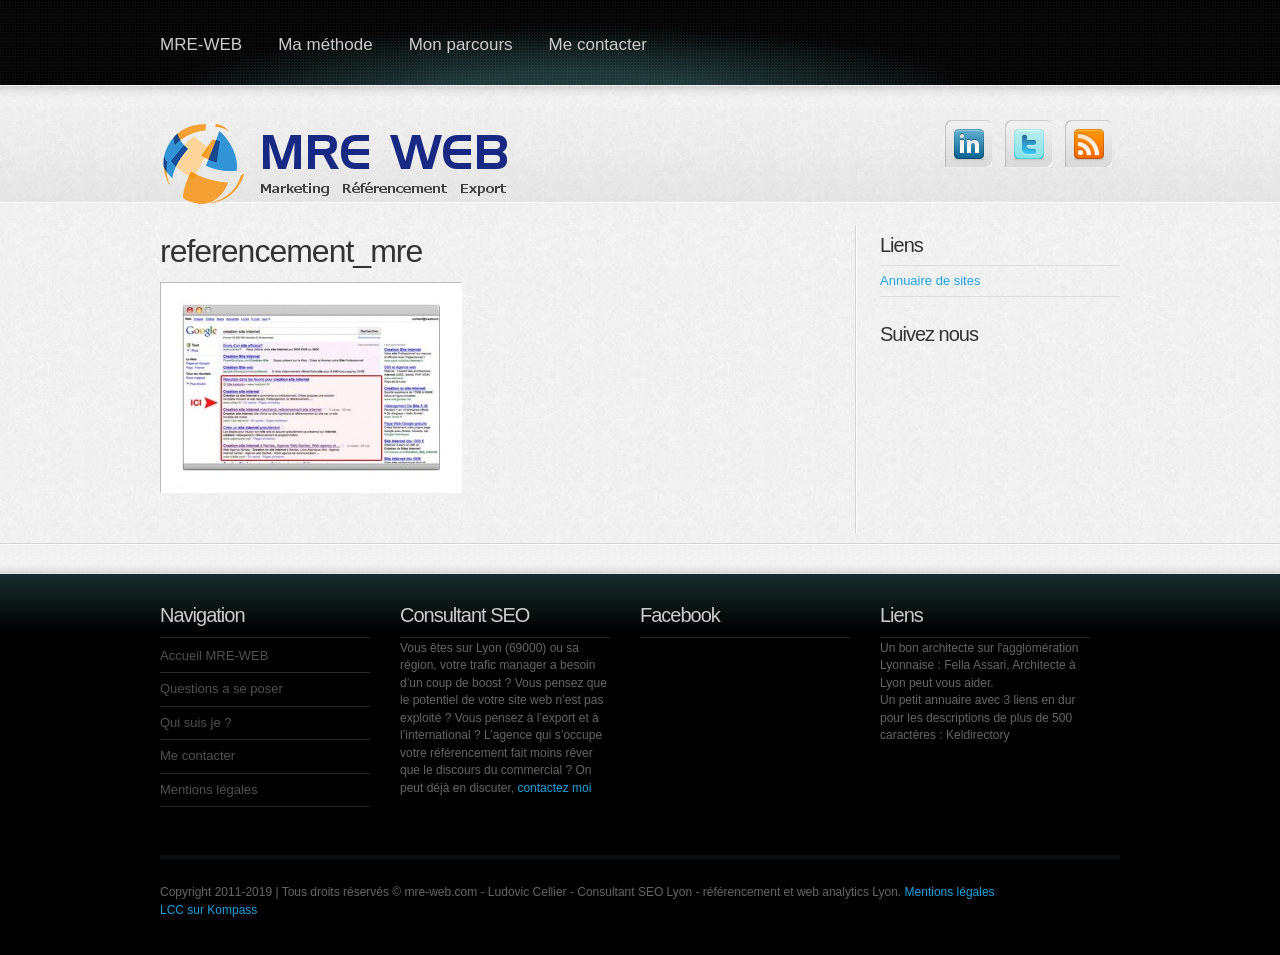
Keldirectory (977, 735)
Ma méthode (325, 44)
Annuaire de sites (930, 280)
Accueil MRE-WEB (214, 655)
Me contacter (598, 44)
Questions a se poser (221, 688)
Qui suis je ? (196, 722)
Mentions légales (209, 789)
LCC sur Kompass (208, 910)
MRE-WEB (201, 44)
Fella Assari (975, 665)
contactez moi (554, 788)
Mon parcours (461, 44)
